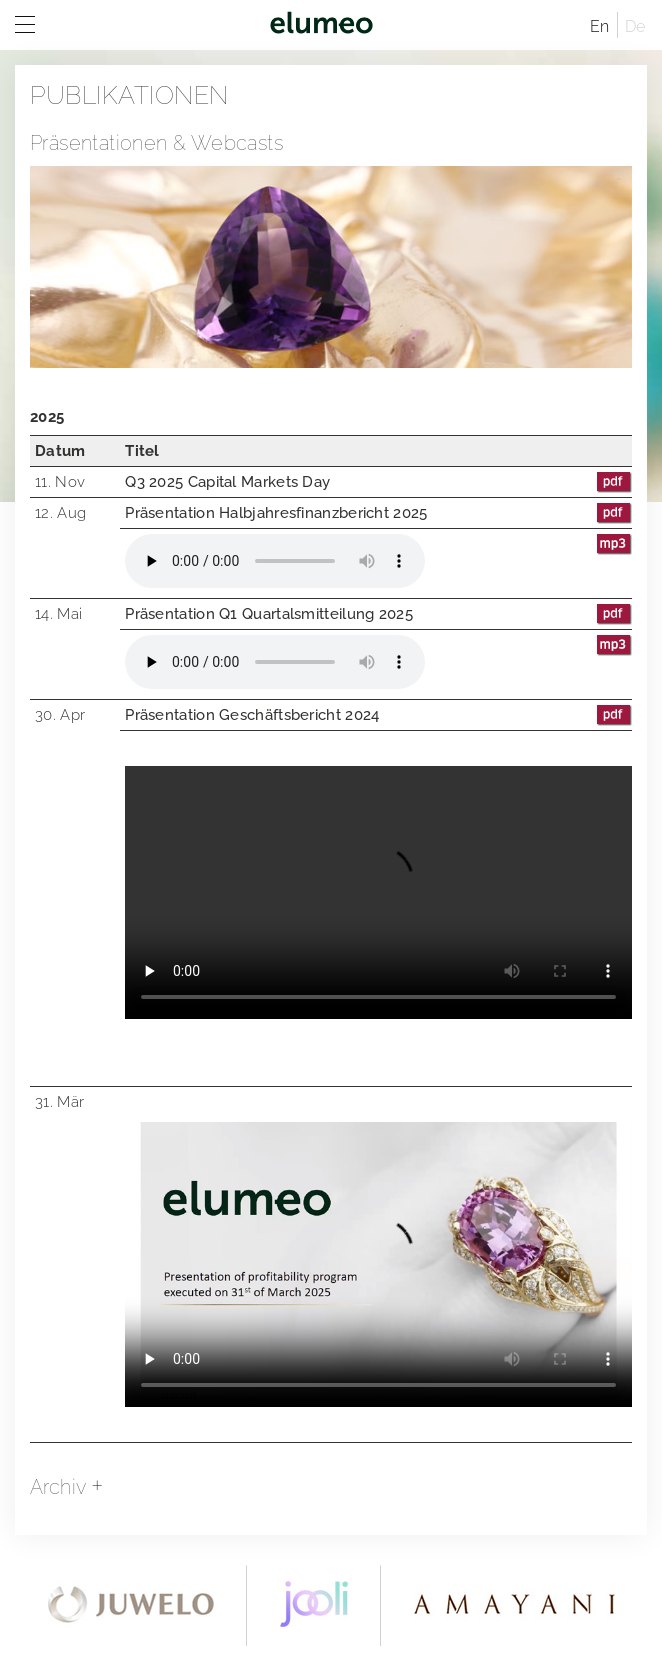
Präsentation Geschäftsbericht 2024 (378, 715)
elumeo (321, 25)
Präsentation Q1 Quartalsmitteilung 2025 (378, 614)
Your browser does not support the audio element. (275, 561)
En (600, 26)
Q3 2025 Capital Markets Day (378, 482)
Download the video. (378, 1264)
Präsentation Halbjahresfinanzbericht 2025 (378, 513)
